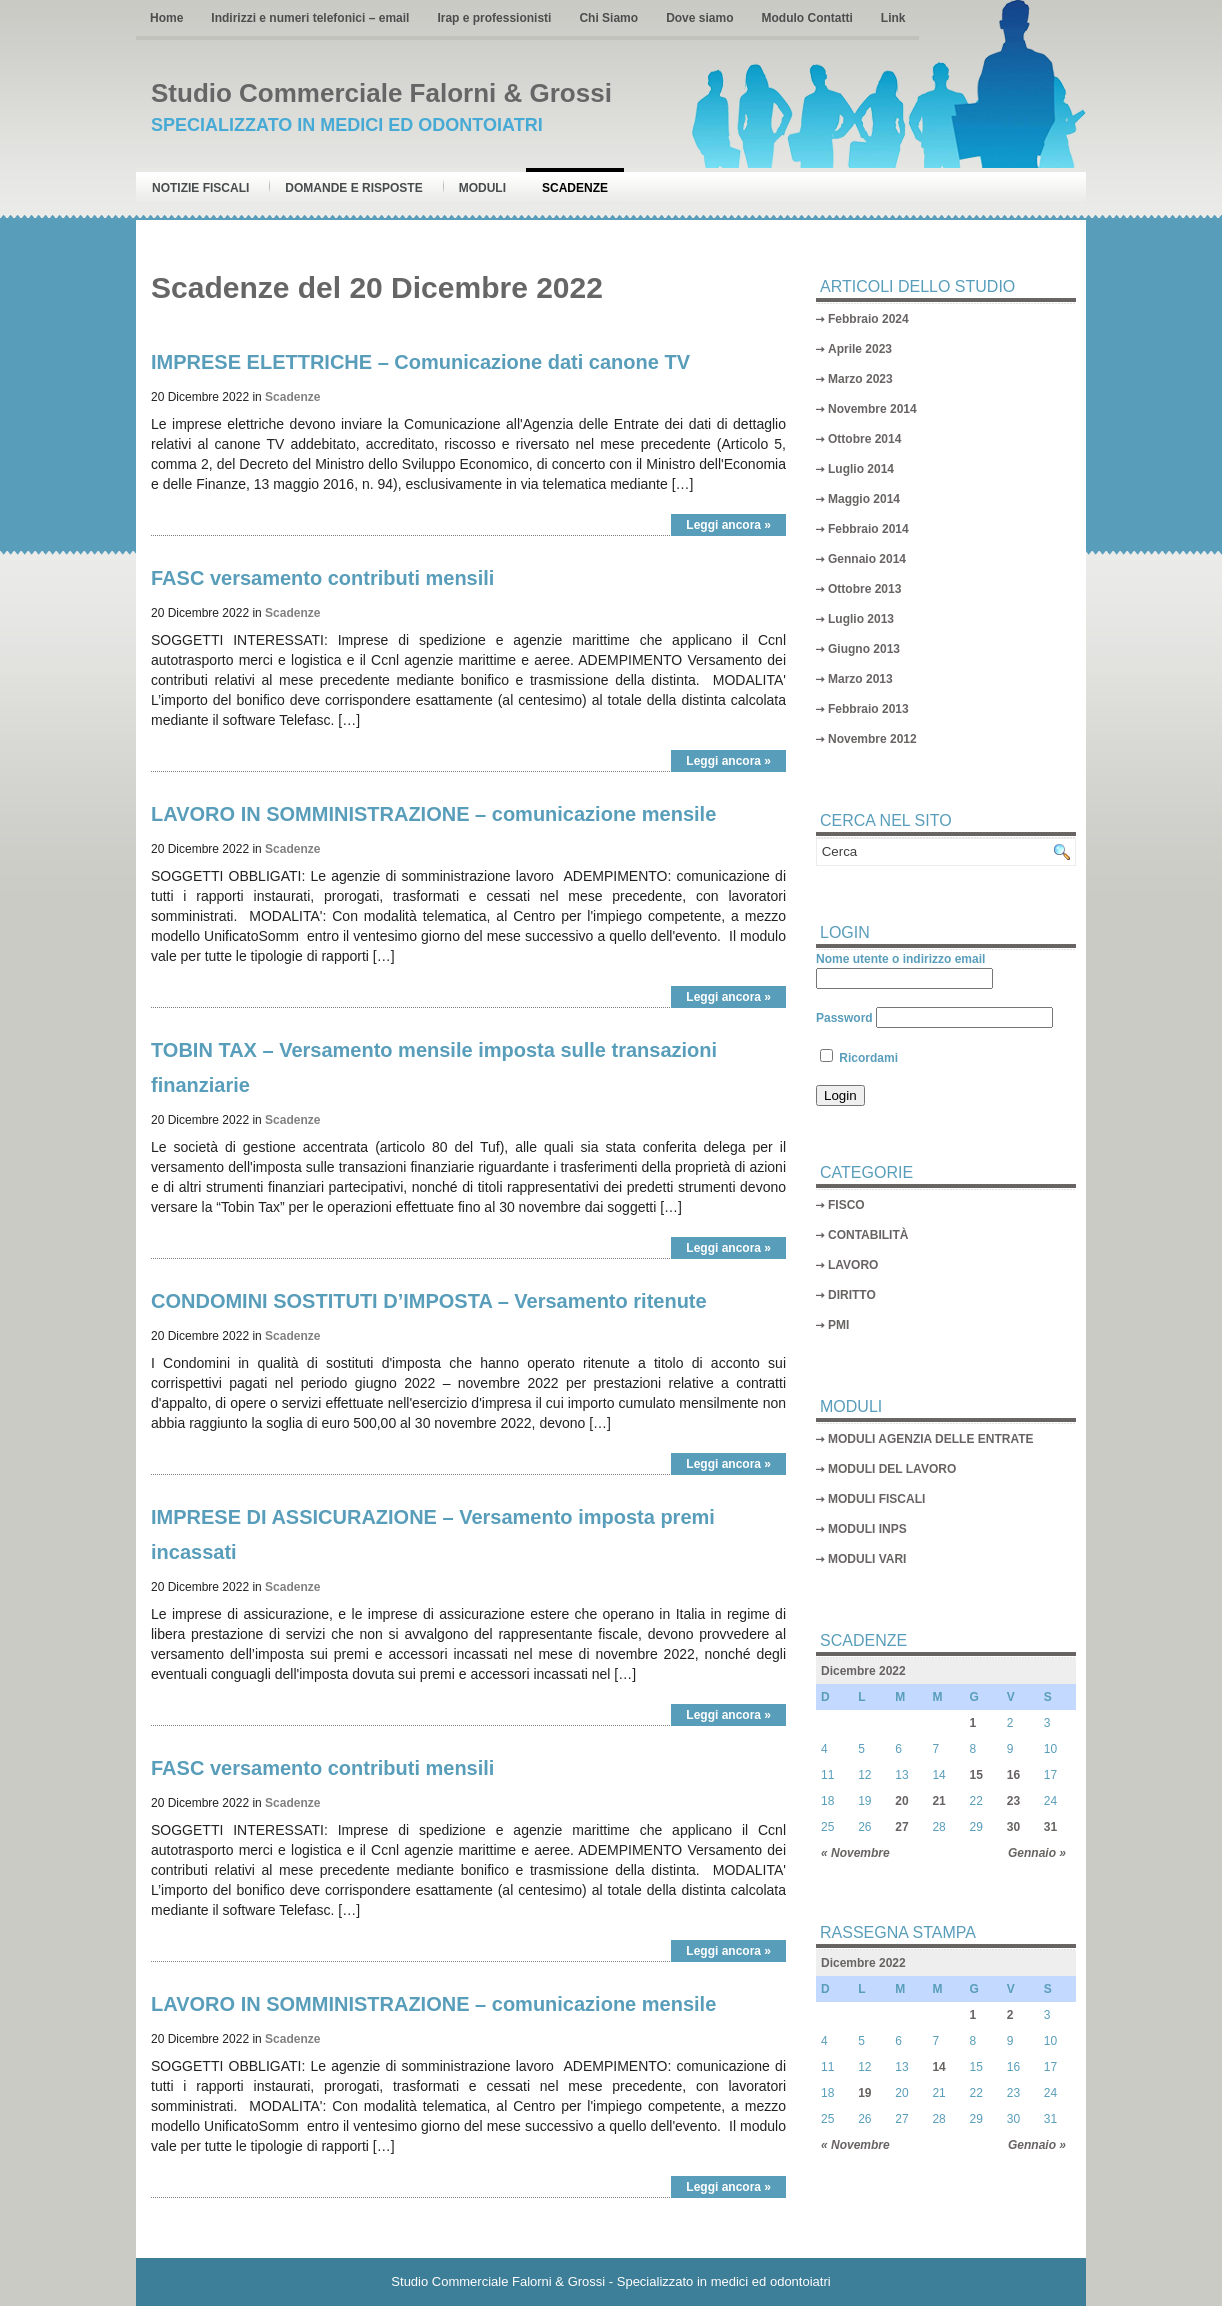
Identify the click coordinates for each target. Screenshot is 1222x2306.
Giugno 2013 (864, 649)
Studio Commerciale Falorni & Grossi (381, 93)
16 (1013, 1775)
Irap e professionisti (494, 18)
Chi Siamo (608, 18)
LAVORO (853, 1265)
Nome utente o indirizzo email (900, 959)
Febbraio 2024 (868, 319)
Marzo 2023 (860, 379)
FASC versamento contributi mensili (322, 578)
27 (901, 1827)
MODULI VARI (867, 1559)
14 (938, 2067)
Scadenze (575, 188)
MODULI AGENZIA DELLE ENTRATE (931, 1439)
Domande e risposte (353, 188)
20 (901, 1801)
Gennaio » (1037, 1853)
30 (1013, 1827)
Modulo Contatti (806, 18)
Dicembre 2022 (863, 1671)
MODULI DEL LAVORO (892, 1469)
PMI (838, 1325)
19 (864, 2093)
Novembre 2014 (872, 409)
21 (938, 1801)
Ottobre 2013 (864, 589)
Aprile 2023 (860, 349)
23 (1013, 1801)
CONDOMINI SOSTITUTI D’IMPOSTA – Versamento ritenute (429, 1301)
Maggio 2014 (864, 499)
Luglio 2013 (861, 619)
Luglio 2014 (861, 469)
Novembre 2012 (872, 739)
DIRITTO (852, 1295)
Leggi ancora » (728, 525)
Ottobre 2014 (864, 439)
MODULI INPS (867, 1529)
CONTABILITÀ (868, 1235)
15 (976, 1775)
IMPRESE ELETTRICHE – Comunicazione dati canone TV (420, 362)
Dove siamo (699, 18)
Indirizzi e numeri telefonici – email (310, 18)
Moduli (482, 188)
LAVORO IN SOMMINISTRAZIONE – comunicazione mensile (433, 814)
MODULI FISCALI (876, 1499)
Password (844, 1018)
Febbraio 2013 (868, 709)
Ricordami (859, 1058)
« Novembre (855, 1853)
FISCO (846, 1205)
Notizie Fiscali (200, 188)
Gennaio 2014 (867, 559)
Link (893, 18)
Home (166, 18)
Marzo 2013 (860, 679)
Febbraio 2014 (868, 529)
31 (1050, 1827)
